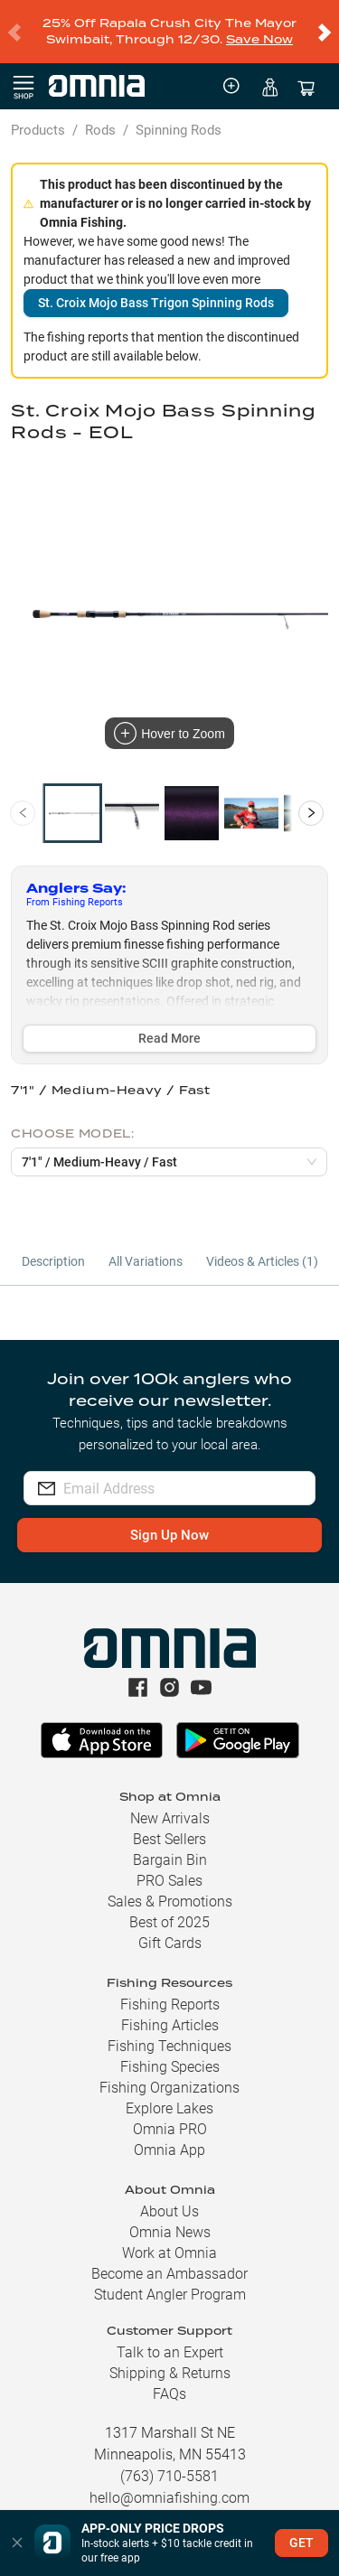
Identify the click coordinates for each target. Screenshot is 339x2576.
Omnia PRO (170, 2114)
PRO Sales (169, 1866)
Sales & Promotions (170, 1887)
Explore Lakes (169, 2094)
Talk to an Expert (170, 2338)
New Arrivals (170, 1804)
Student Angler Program (170, 2280)
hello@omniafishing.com (169, 2483)
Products (38, 116)
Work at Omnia (169, 2238)
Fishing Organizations (169, 2073)
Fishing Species (170, 2052)
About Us (169, 2197)
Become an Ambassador (169, 2259)
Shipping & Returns (170, 2358)
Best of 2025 (169, 1907)
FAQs (169, 2379)
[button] (17, 2543)
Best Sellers (169, 1824)
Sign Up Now (169, 1521)
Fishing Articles (170, 2010)
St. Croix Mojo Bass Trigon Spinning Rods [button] (156, 288)
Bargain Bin (170, 1845)
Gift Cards (170, 1928)
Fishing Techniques (169, 2031)
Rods (100, 116)
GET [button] (301, 2542)
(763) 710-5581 (169, 2461)
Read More (169, 1023)
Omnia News (170, 2217)
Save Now (259, 32)
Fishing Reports (170, 1990)
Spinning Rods (178, 116)
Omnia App (169, 2135)
